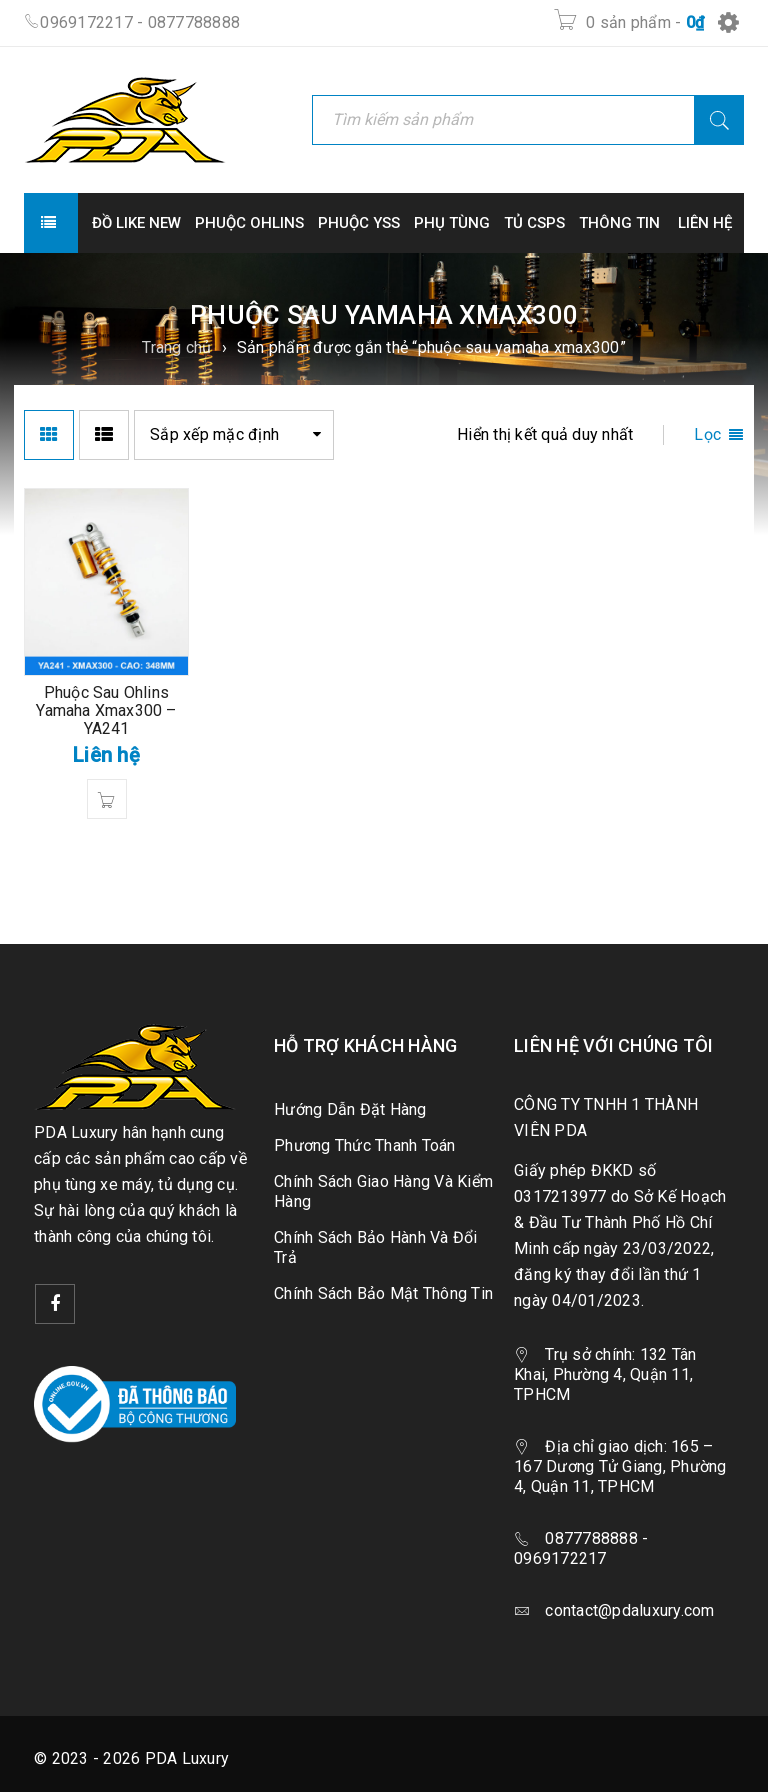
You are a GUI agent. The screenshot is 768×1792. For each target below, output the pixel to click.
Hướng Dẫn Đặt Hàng (350, 1109)
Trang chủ (176, 347)
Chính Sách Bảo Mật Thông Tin (383, 1293)
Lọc (707, 434)
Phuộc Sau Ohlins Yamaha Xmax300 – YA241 (106, 710)
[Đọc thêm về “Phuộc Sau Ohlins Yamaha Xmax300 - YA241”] (107, 799)
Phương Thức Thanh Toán (365, 1145)
